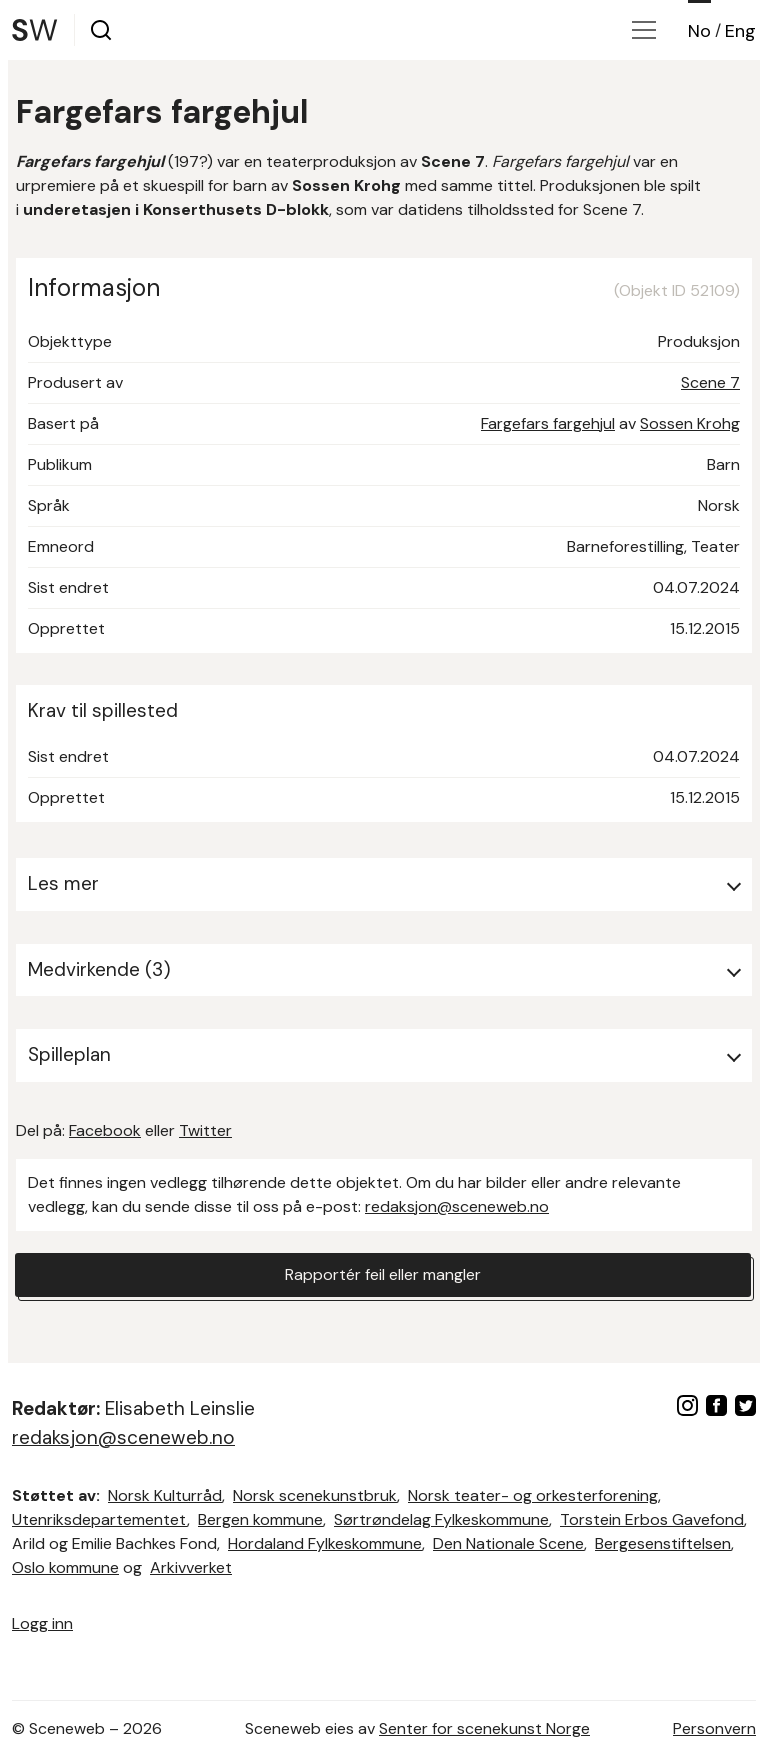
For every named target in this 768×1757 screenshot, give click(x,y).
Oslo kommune (65, 1567)
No (699, 31)
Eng (740, 31)
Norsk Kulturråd (165, 1495)
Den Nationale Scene (508, 1543)
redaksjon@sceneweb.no (457, 1206)
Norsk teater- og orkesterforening (533, 1495)
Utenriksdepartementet (99, 1519)
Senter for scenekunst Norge (484, 1728)
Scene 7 (710, 382)
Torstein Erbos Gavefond (652, 1519)
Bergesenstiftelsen (663, 1543)
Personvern (714, 1728)
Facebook (105, 1130)
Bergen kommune (260, 1519)
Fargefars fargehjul (548, 423)
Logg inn (42, 1623)
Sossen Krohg (690, 423)
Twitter (205, 1130)
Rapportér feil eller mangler (383, 1274)
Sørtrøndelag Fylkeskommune (441, 1519)
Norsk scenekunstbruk (315, 1495)
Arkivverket (191, 1567)
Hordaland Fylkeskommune (325, 1543)
